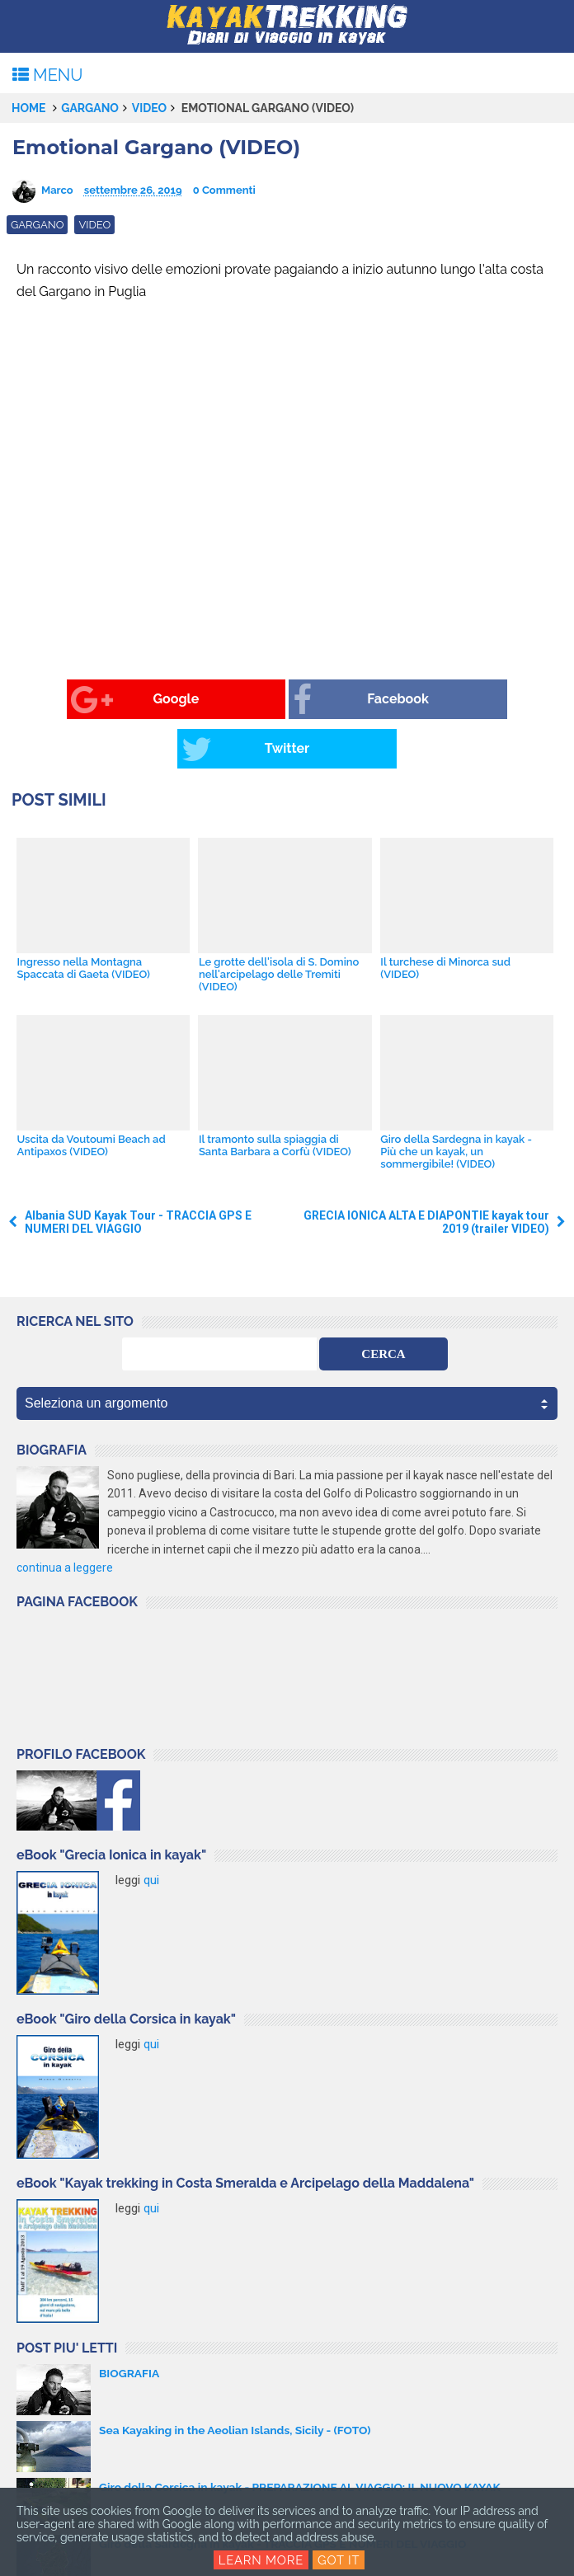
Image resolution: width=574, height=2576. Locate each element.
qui (151, 1831)
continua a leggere (64, 1518)
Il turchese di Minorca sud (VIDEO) (445, 918)
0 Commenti (224, 190)
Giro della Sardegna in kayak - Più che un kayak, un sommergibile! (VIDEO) (456, 1102)
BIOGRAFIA (129, 2324)
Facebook (260, 700)
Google (75, 700)
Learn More (261, 2560)
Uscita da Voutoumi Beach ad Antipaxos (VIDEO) (90, 1096)
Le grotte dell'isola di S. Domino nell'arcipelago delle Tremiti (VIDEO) (278, 924)
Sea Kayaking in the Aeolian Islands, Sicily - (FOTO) (237, 2381)
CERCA (383, 1304)
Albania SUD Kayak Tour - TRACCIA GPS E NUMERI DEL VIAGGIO (138, 1172)
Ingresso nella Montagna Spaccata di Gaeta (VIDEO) (82, 918)
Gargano (90, 108)
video (149, 108)
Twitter (437, 700)
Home (29, 108)
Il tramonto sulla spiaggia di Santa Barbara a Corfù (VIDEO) (274, 1096)
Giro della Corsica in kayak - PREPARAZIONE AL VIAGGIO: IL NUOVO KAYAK (303, 2438)
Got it (339, 2560)
